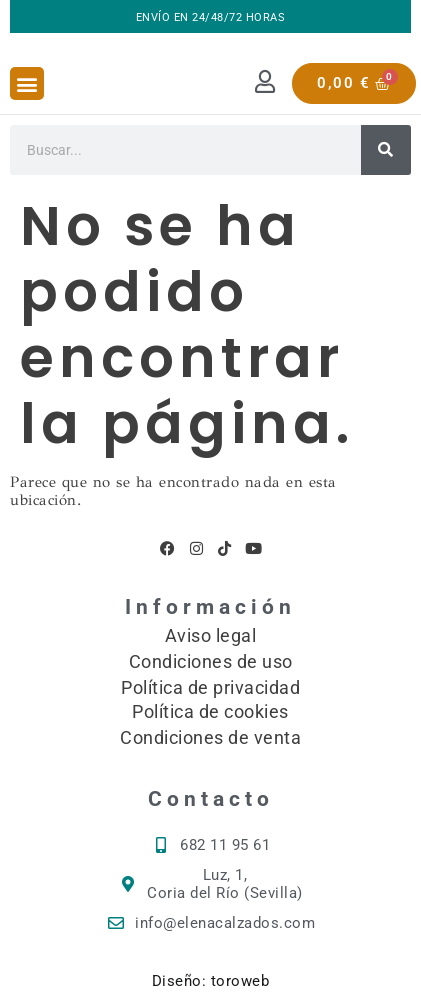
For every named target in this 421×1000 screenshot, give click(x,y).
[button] (27, 83)
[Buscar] (386, 150)
